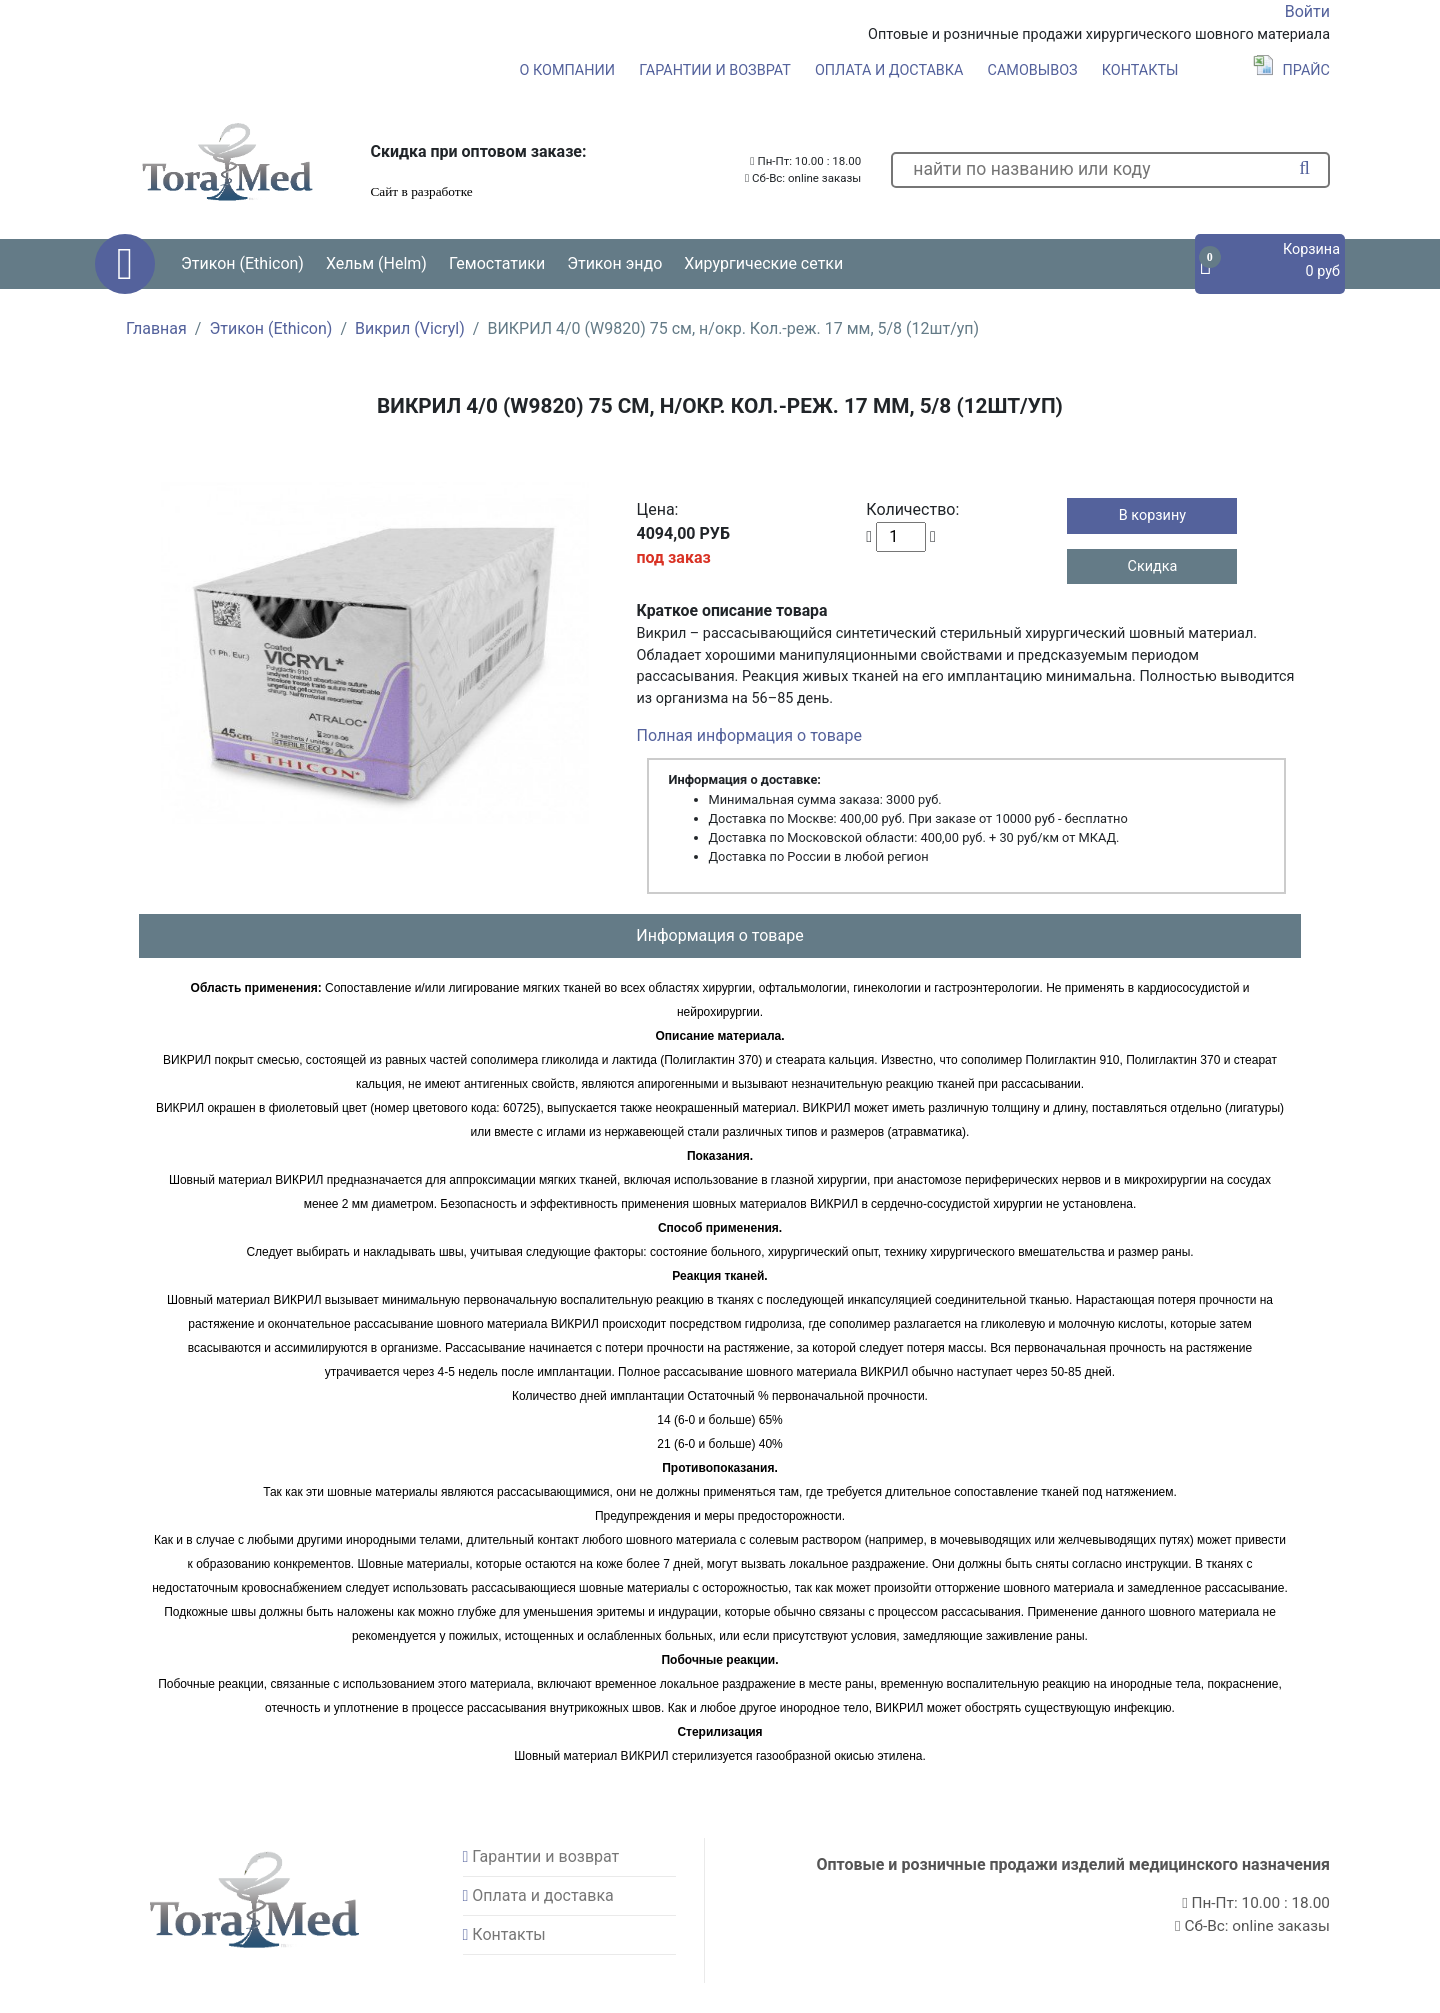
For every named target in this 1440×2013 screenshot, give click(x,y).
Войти (1307, 11)
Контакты (1140, 70)
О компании (567, 70)
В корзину (1152, 515)
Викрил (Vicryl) (410, 328)
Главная (156, 328)
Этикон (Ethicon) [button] (242, 263)
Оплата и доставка (889, 70)
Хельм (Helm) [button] (376, 263)
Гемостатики (497, 263)
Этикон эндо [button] (614, 263)
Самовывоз (1033, 70)
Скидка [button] (1153, 566)
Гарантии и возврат (715, 70)
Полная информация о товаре (749, 735)
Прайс (1291, 70)
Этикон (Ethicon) (270, 328)
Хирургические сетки (763, 263)
